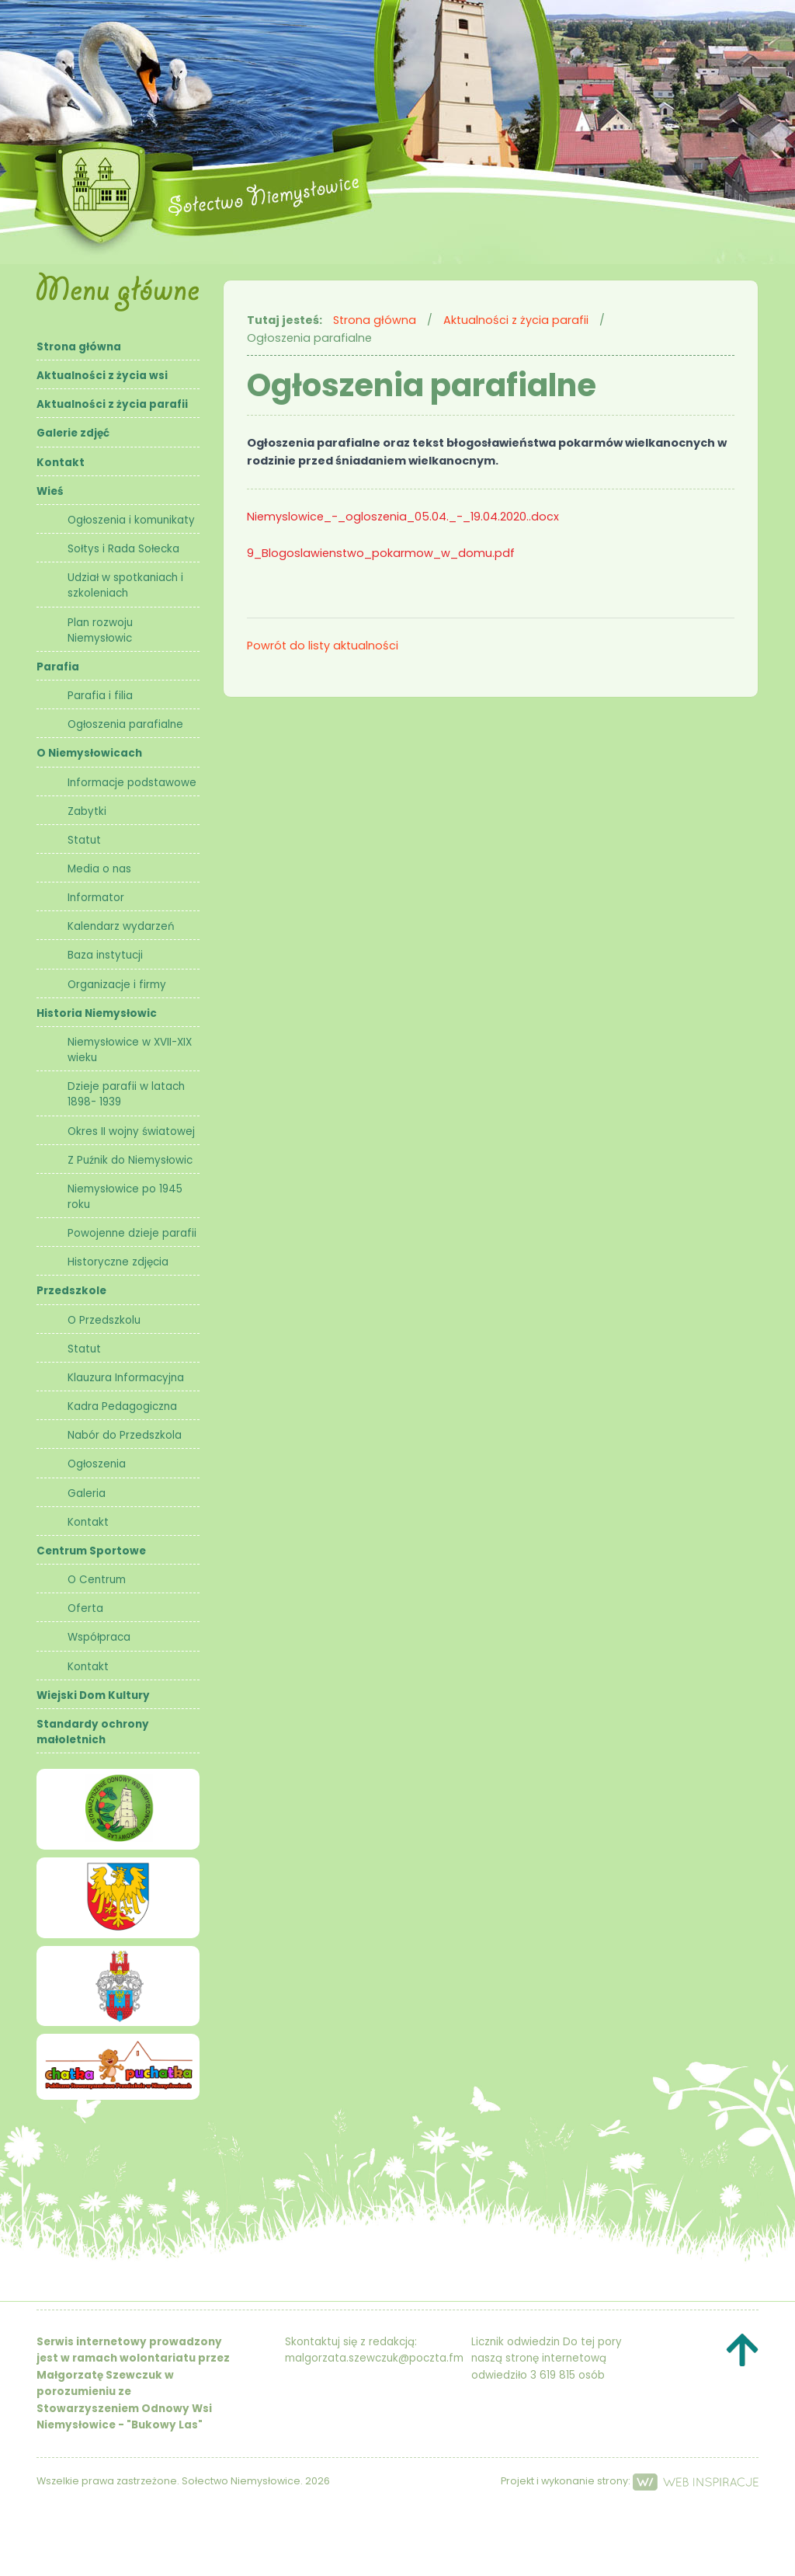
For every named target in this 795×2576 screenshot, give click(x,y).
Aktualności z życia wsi (102, 375)
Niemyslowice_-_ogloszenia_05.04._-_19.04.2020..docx (403, 516)
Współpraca (99, 1637)
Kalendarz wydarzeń (121, 926)
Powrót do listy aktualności (322, 645)
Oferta (85, 1608)
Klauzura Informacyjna (126, 1377)
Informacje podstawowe (132, 782)
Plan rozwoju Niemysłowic (100, 630)
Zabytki (87, 811)
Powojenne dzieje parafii (132, 1233)
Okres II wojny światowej (131, 1131)
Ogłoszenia (97, 1464)
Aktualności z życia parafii (112, 404)
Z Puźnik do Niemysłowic (130, 1160)
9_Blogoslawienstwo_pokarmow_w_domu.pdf (381, 553)
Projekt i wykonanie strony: (630, 2480)
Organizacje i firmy (117, 984)
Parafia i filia (100, 695)
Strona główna (78, 346)
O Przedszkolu (104, 1320)
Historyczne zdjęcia (118, 1262)
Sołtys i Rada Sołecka (123, 548)
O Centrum (97, 1579)
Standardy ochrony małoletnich (92, 1732)
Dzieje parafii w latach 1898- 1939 (126, 1094)
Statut (84, 840)
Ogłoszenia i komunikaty (131, 520)
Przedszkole (71, 1290)
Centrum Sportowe (91, 1551)
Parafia (57, 667)
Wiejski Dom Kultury (93, 1695)
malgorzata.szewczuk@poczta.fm (374, 2358)
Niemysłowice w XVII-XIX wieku (130, 1050)
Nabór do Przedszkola (125, 1435)
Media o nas (99, 869)
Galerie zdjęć (72, 433)
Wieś (50, 491)
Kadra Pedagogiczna (122, 1406)
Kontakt (60, 462)
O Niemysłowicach (89, 753)
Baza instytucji (105, 955)
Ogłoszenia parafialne (125, 724)
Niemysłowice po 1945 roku (125, 1197)
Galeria (87, 1493)
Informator (96, 897)
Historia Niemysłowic (96, 1013)
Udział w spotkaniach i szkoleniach (125, 585)
